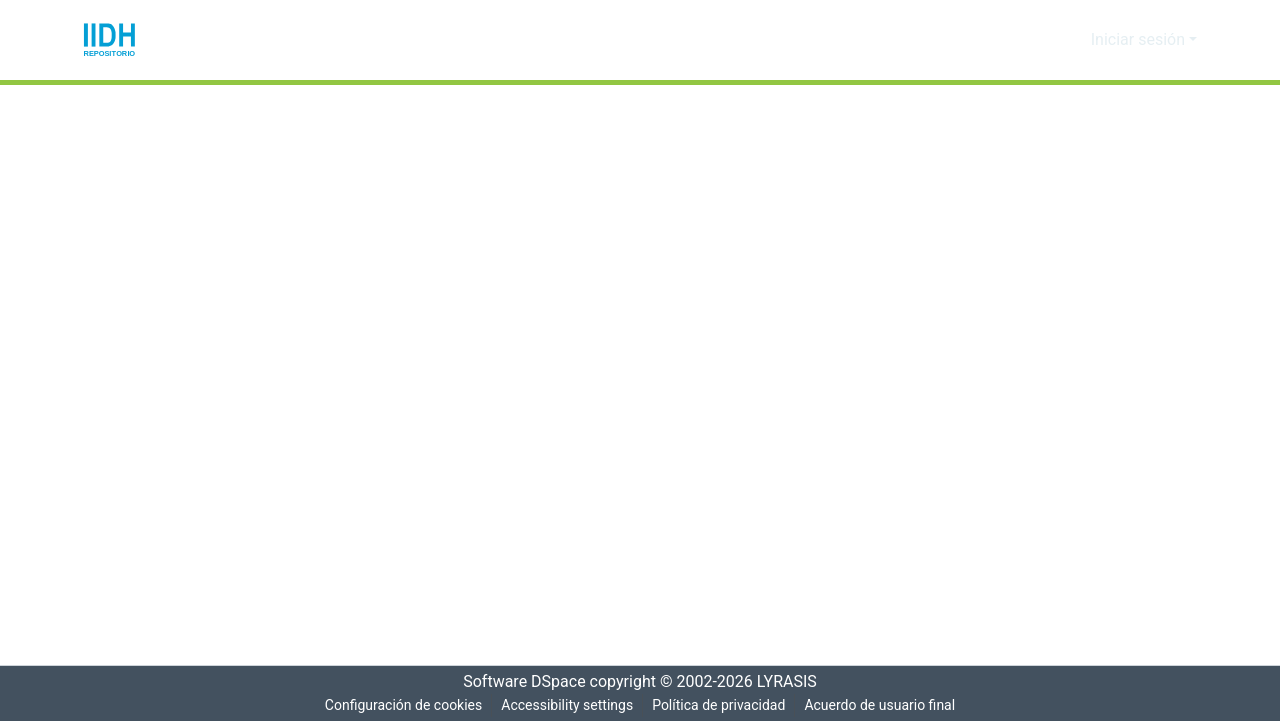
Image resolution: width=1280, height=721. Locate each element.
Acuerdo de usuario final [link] (883, 705)
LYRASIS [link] (792, 682)
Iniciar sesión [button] (1143, 40)
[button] (109, 40)
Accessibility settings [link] (565, 705)
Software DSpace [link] (518, 682)
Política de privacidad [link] (718, 705)
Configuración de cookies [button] (399, 705)
